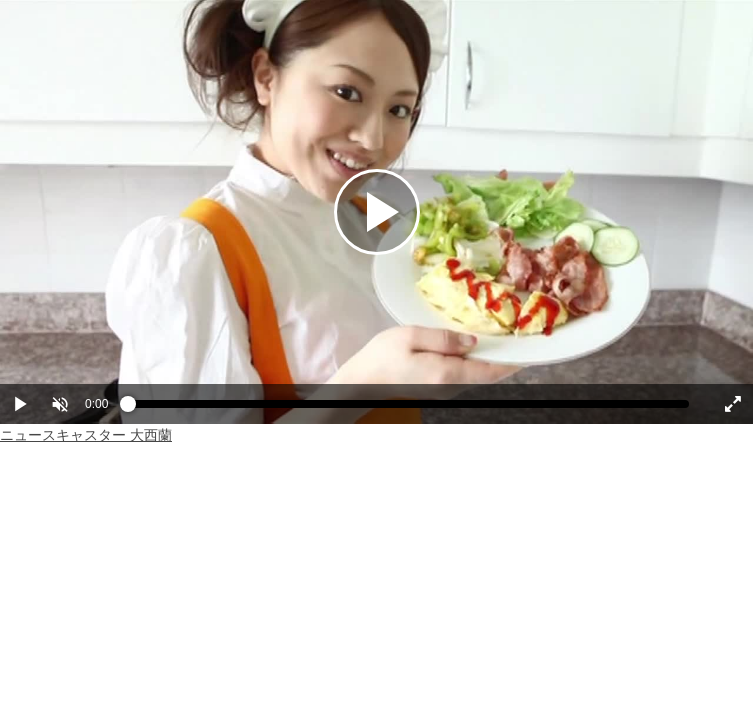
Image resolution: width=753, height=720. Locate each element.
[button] (60, 404)
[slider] (408, 409)
